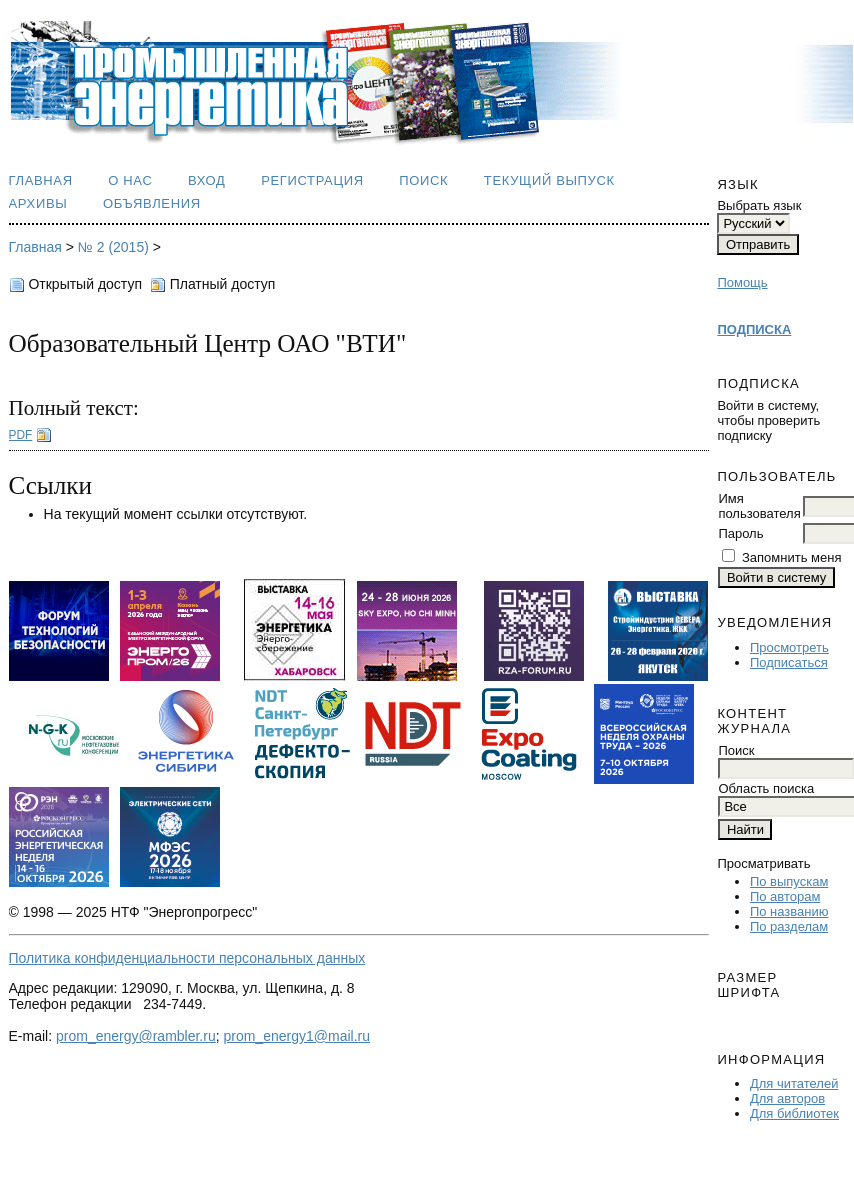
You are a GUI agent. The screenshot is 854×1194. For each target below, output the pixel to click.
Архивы (38, 203)
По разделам (789, 926)
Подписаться (789, 662)
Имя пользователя (759, 506)
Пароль (740, 533)
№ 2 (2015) (113, 247)
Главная (41, 180)
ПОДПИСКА (754, 329)
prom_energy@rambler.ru (136, 1036)
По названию (789, 911)
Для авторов (787, 1098)
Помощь (742, 282)
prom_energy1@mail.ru (297, 1036)
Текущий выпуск (549, 180)
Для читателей (794, 1083)
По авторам (785, 896)
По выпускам (789, 881)
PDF (21, 435)
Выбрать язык (759, 205)
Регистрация (312, 180)
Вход (207, 180)
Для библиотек (794, 1113)
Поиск (423, 180)
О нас (130, 180)
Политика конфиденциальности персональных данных (187, 958)
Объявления (152, 203)
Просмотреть (789, 647)
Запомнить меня (791, 557)
